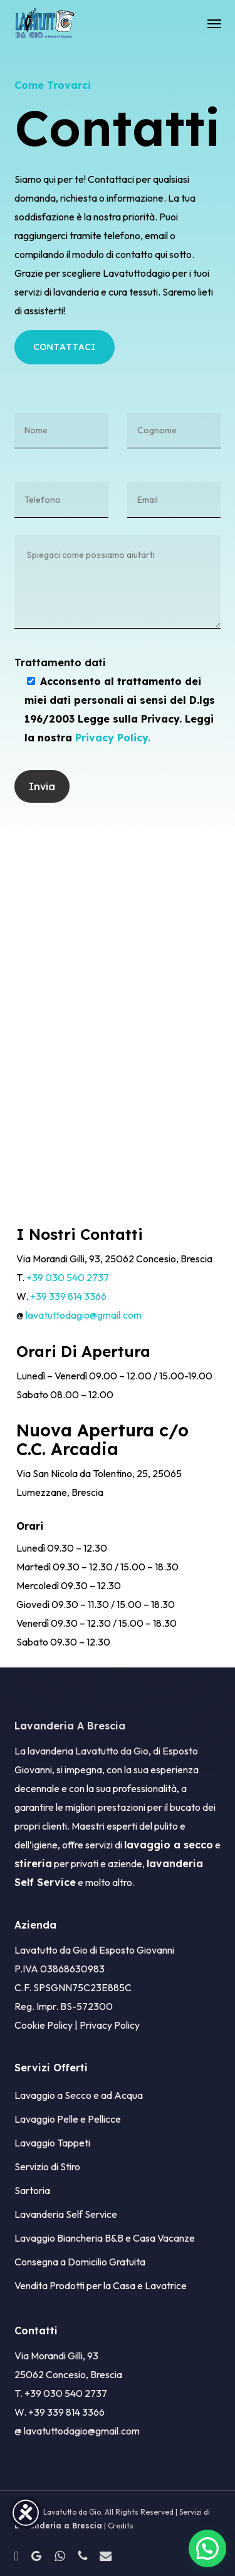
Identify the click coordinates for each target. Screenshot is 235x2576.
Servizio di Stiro (47, 2166)
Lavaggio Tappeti (52, 2142)
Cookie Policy (43, 2025)
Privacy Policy (110, 2025)
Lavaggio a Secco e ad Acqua (78, 2095)
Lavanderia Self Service (65, 2214)
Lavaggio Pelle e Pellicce (67, 2119)
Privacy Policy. (112, 737)
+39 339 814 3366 (68, 1296)
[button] (214, 23)
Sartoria (32, 2190)
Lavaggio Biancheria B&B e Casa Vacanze (104, 2238)
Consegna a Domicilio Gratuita (79, 2261)
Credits (120, 2525)
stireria (33, 1863)
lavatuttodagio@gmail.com (84, 1315)
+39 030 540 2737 (67, 1277)
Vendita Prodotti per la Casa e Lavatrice (100, 2285)
